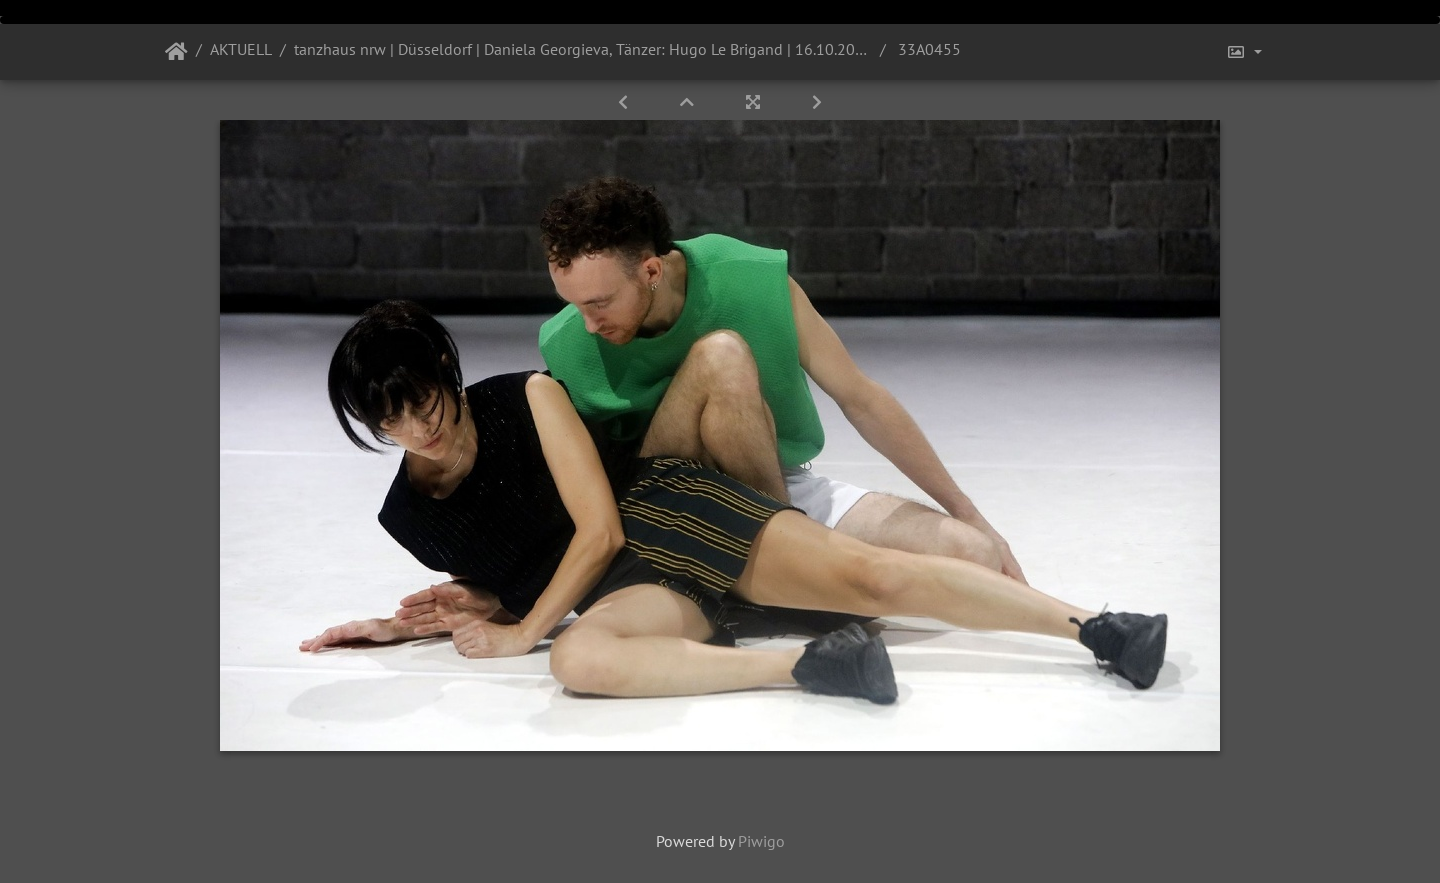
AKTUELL (241, 49)
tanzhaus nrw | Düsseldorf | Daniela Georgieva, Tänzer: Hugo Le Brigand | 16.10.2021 (583, 49)
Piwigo (761, 841)
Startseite (176, 52)
